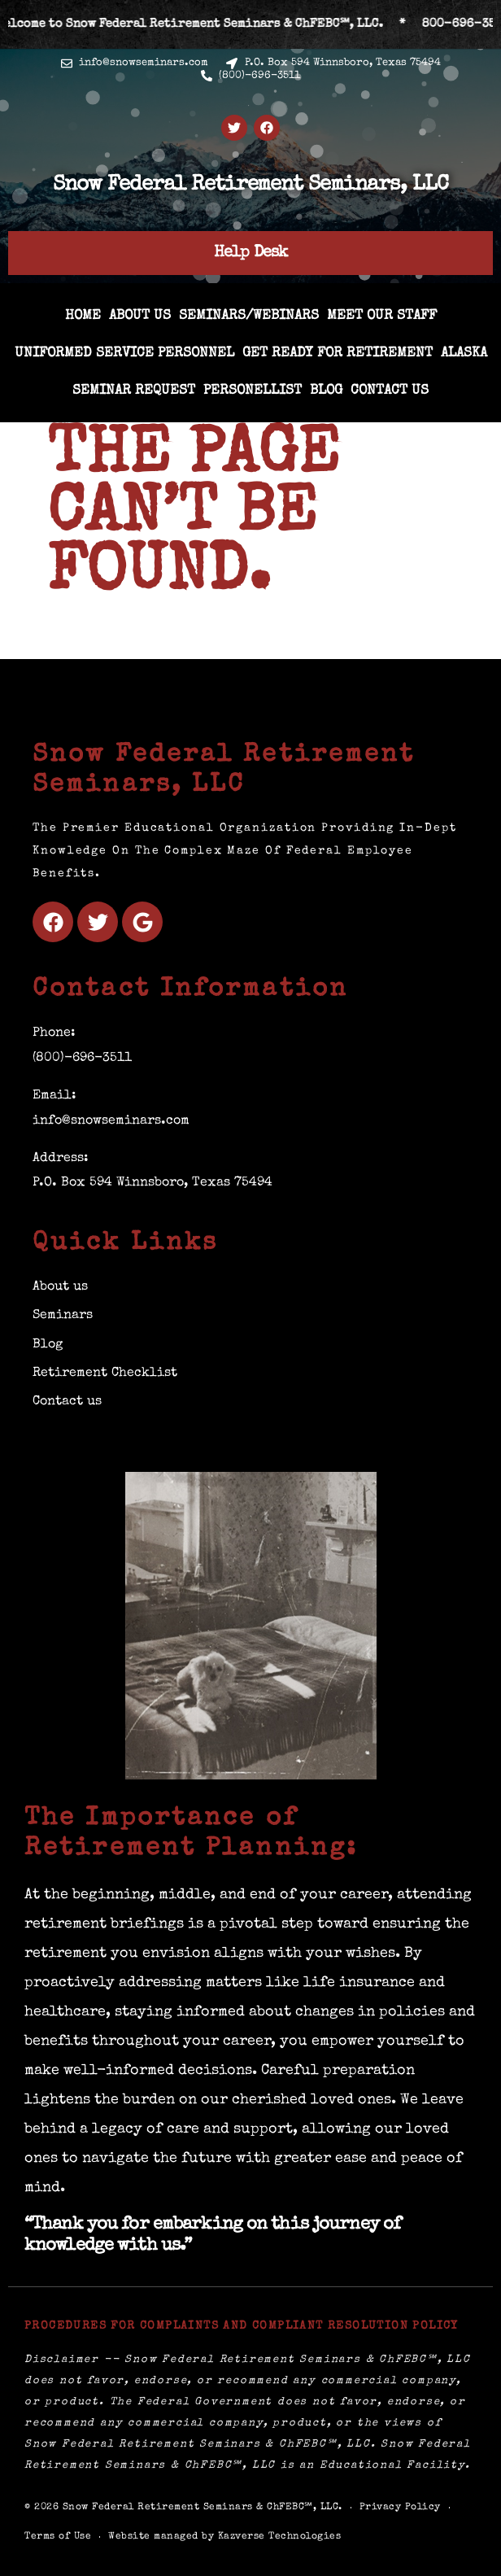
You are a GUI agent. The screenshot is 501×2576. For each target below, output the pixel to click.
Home (83, 316)
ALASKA (464, 353)
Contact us (390, 391)
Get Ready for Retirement (337, 353)
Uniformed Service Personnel (124, 353)
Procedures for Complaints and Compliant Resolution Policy (241, 2326)
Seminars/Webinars (249, 316)
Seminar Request (133, 391)
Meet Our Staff (382, 316)
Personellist (252, 391)
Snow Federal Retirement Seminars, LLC (250, 185)
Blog (326, 391)
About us (140, 316)
